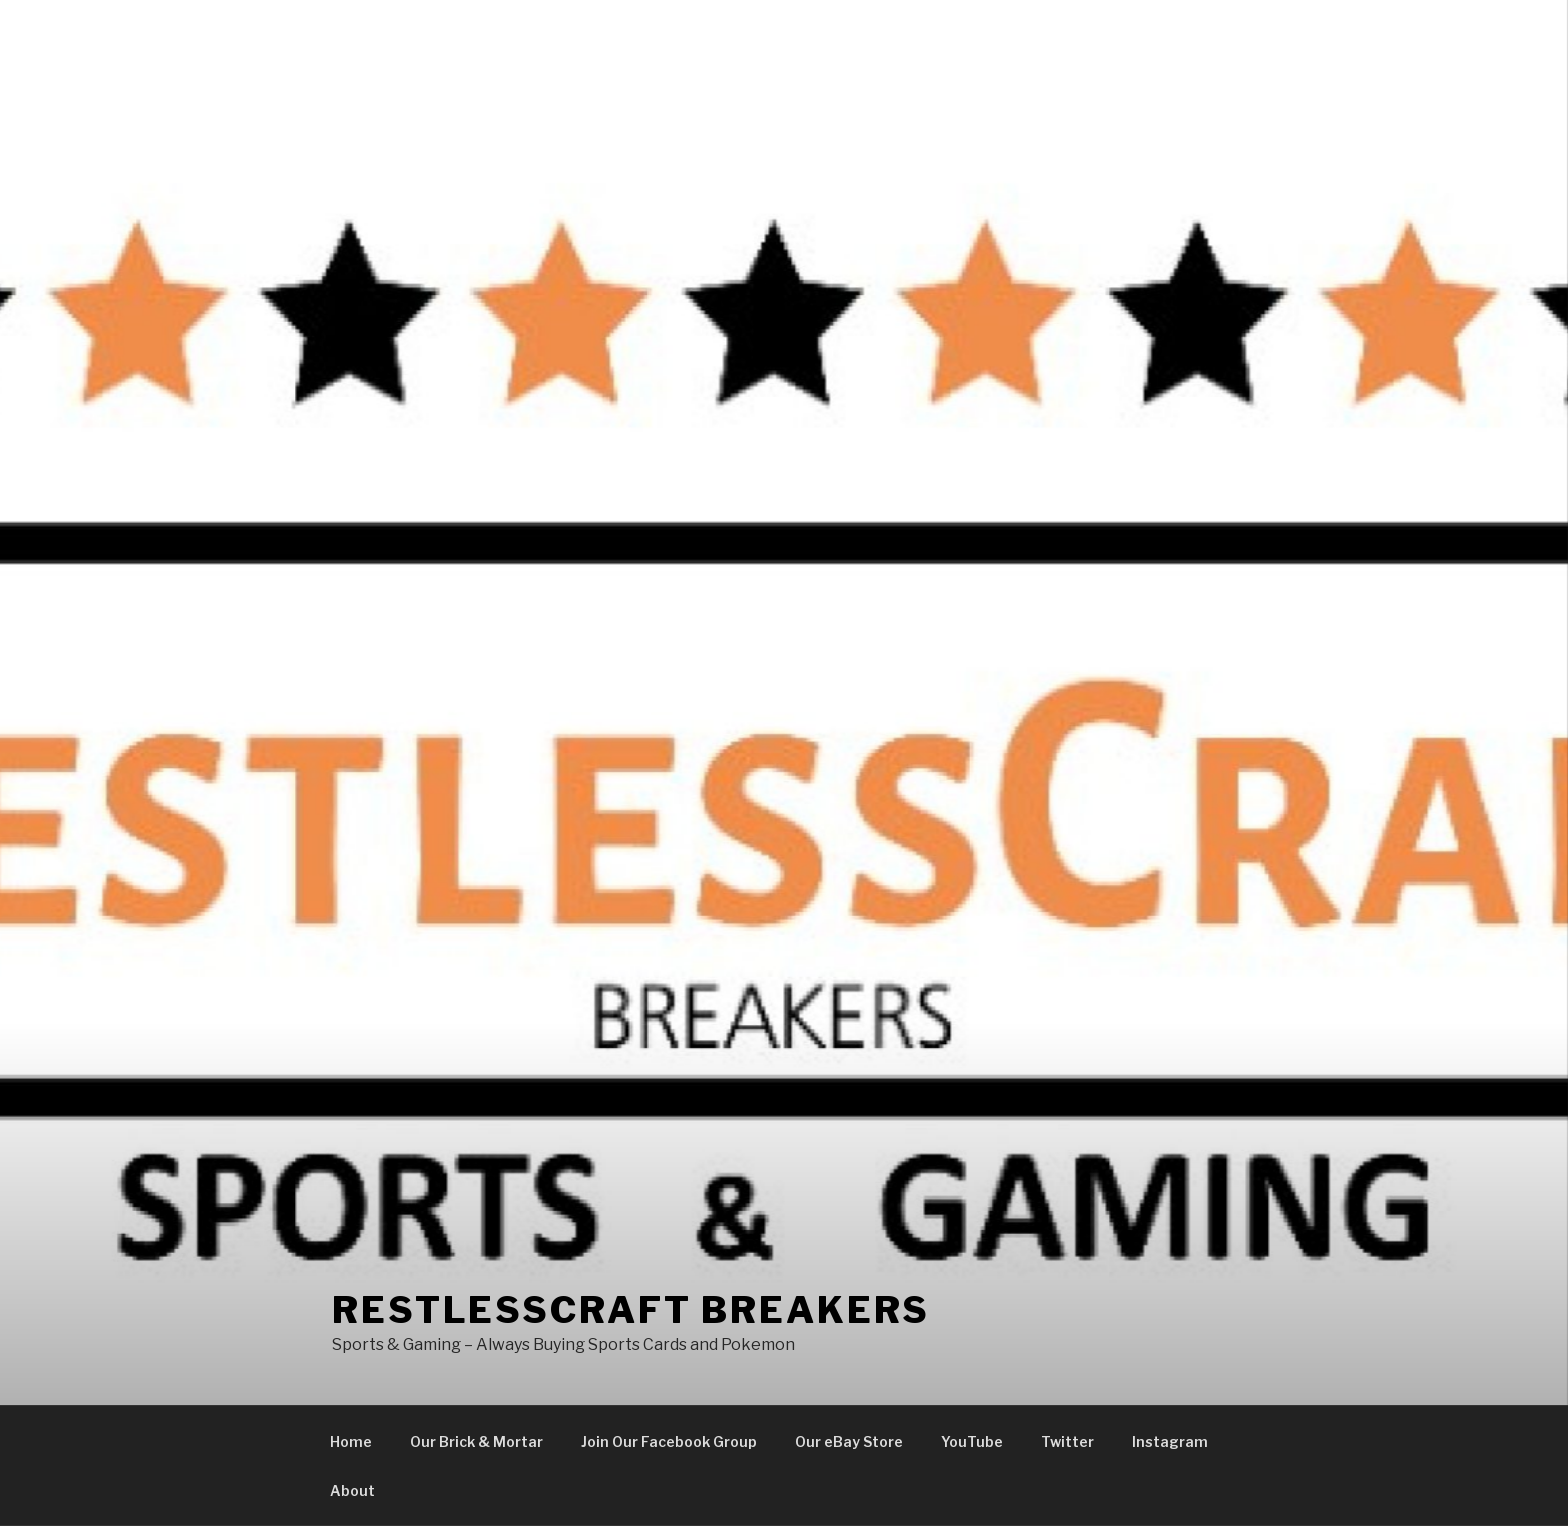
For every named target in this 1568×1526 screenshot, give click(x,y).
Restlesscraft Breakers (631, 1310)
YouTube (972, 1441)
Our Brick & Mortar (476, 1441)
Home (351, 1441)
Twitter (1067, 1441)
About (352, 1490)
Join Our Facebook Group (669, 1441)
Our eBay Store (849, 1441)
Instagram (1170, 1441)
